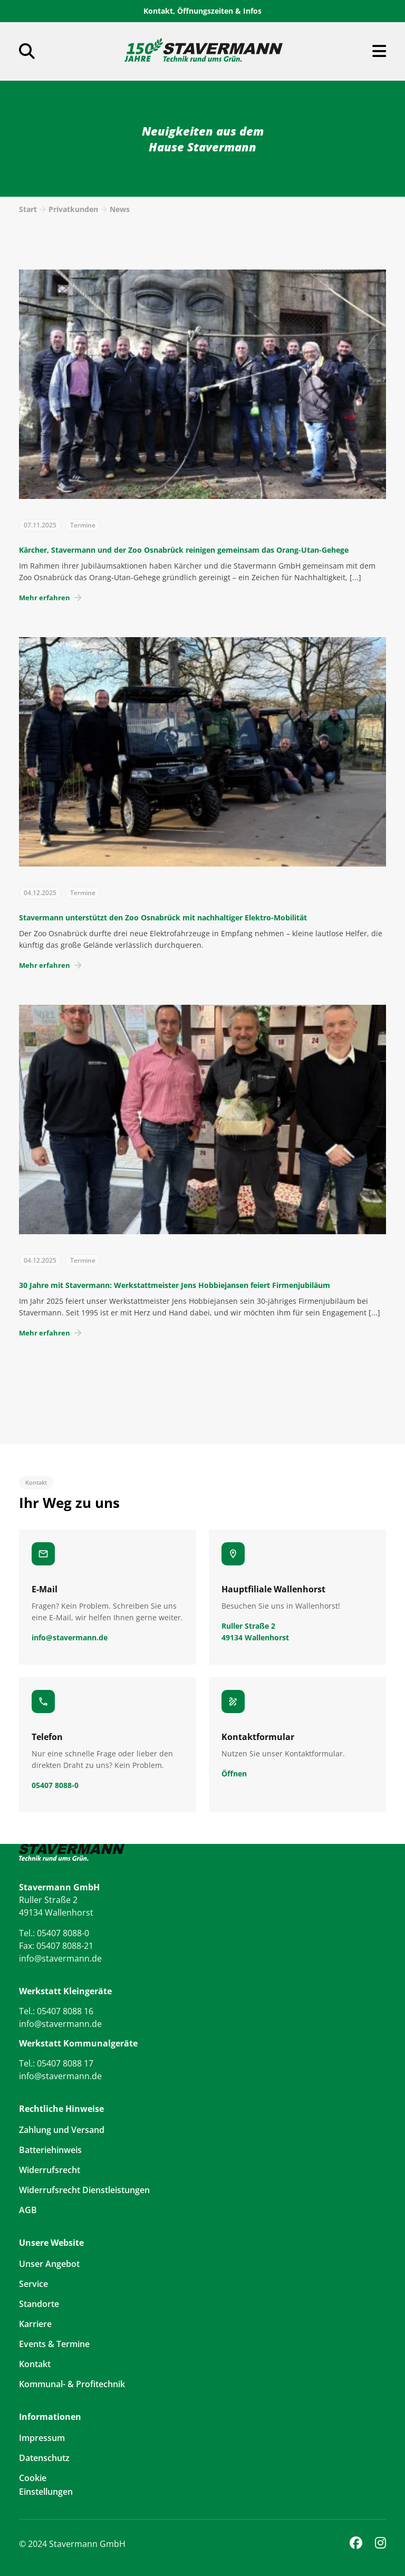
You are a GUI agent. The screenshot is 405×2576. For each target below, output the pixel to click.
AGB (28, 2210)
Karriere (35, 2324)
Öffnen (234, 1773)
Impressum (42, 2438)
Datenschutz (44, 2458)
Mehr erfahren (51, 597)
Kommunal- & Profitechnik (72, 2384)
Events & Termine (54, 2344)
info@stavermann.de (60, 1958)
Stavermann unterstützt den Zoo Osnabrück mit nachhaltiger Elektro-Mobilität (163, 917)
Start (28, 209)
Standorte (39, 2304)
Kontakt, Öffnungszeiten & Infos (202, 11)
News (120, 209)
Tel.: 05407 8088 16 (56, 2011)
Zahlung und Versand (61, 2130)
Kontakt (35, 2364)
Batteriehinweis (50, 2150)
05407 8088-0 (55, 1785)
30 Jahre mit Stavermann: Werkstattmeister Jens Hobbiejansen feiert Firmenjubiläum (174, 1285)
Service (33, 2284)
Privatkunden (73, 209)
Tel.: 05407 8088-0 (54, 1933)
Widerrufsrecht (49, 2170)
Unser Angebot (49, 2264)
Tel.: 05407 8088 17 (56, 2063)
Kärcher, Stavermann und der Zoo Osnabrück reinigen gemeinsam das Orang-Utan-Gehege (184, 550)
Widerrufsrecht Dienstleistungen (84, 2190)
